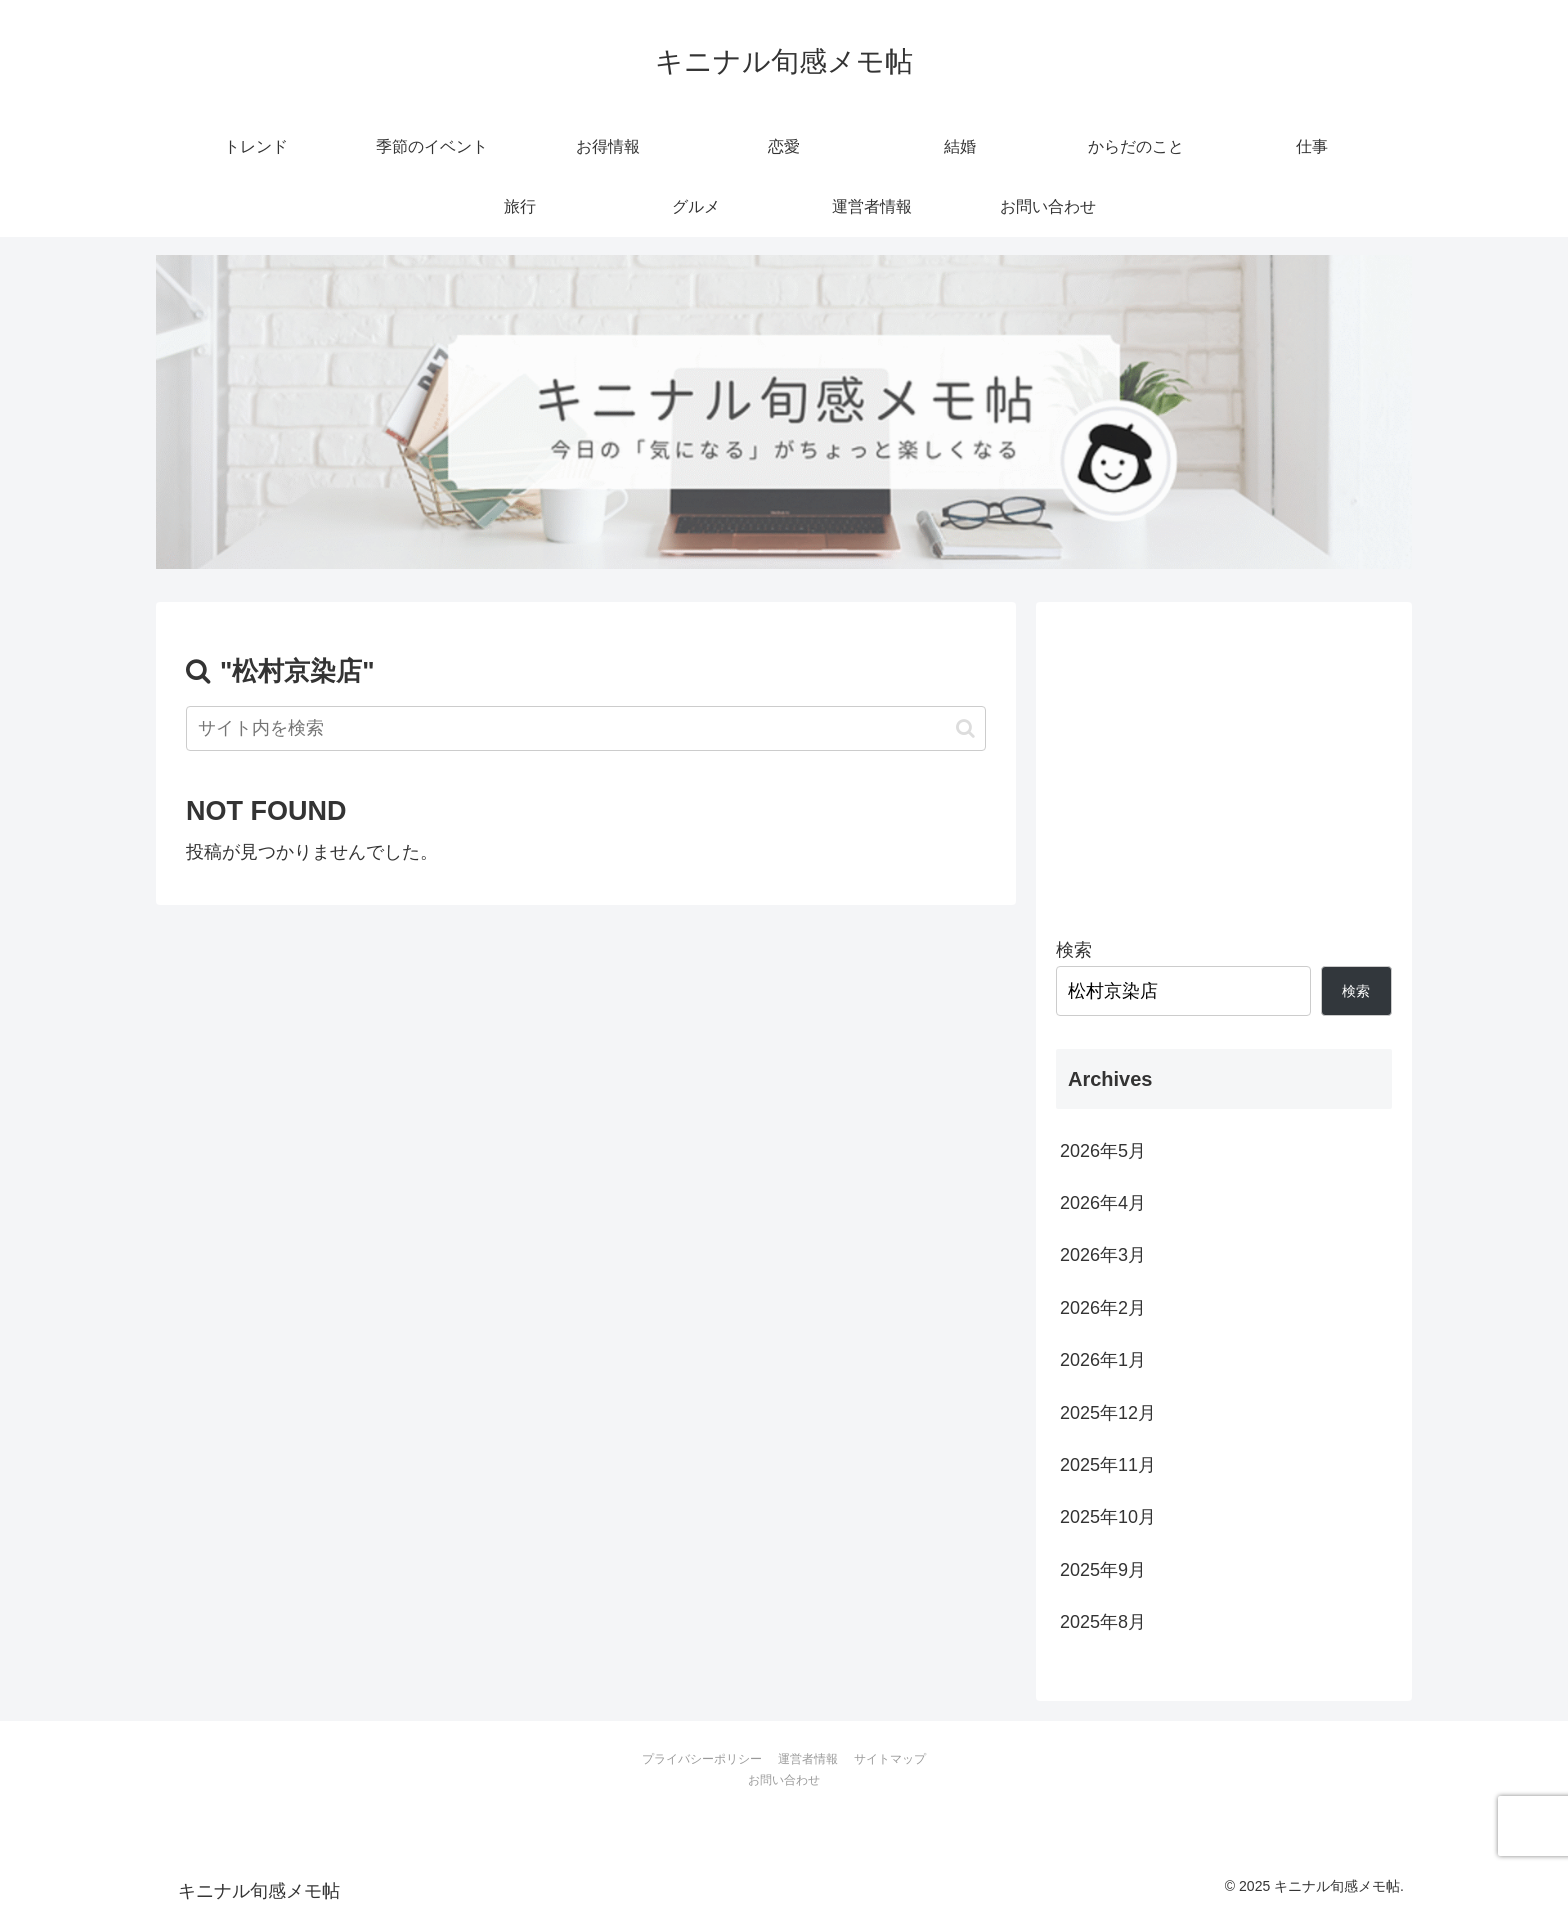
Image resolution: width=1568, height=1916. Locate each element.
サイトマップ (890, 1759)
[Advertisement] (1224, 762)
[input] (586, 728)
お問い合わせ (784, 1780)
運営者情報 (808, 1759)
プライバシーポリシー (702, 1759)
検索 (1074, 950)
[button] (965, 728)
